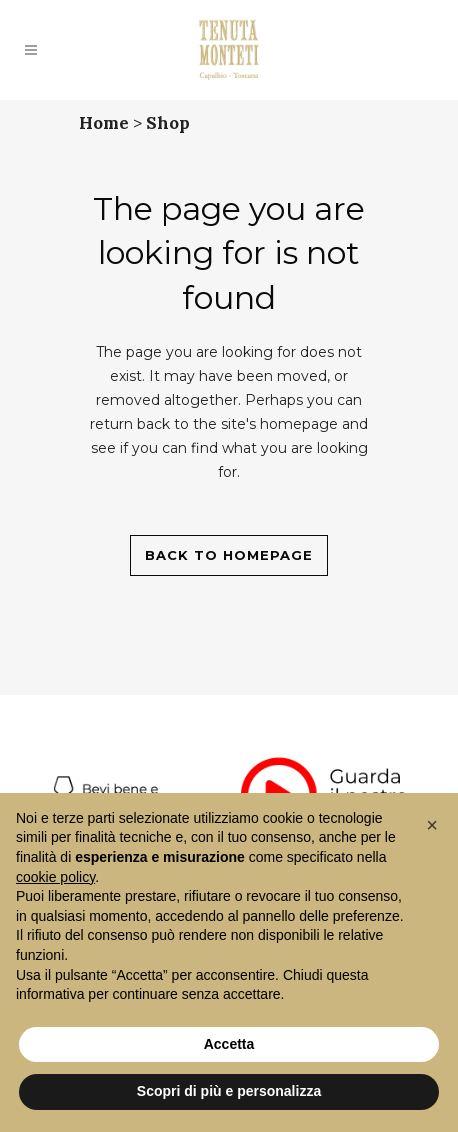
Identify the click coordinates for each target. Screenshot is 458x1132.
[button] (432, 825)
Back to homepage (229, 555)
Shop (168, 123)
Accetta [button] (229, 1044)
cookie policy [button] (55, 877)
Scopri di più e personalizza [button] (229, 1091)
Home (104, 123)
